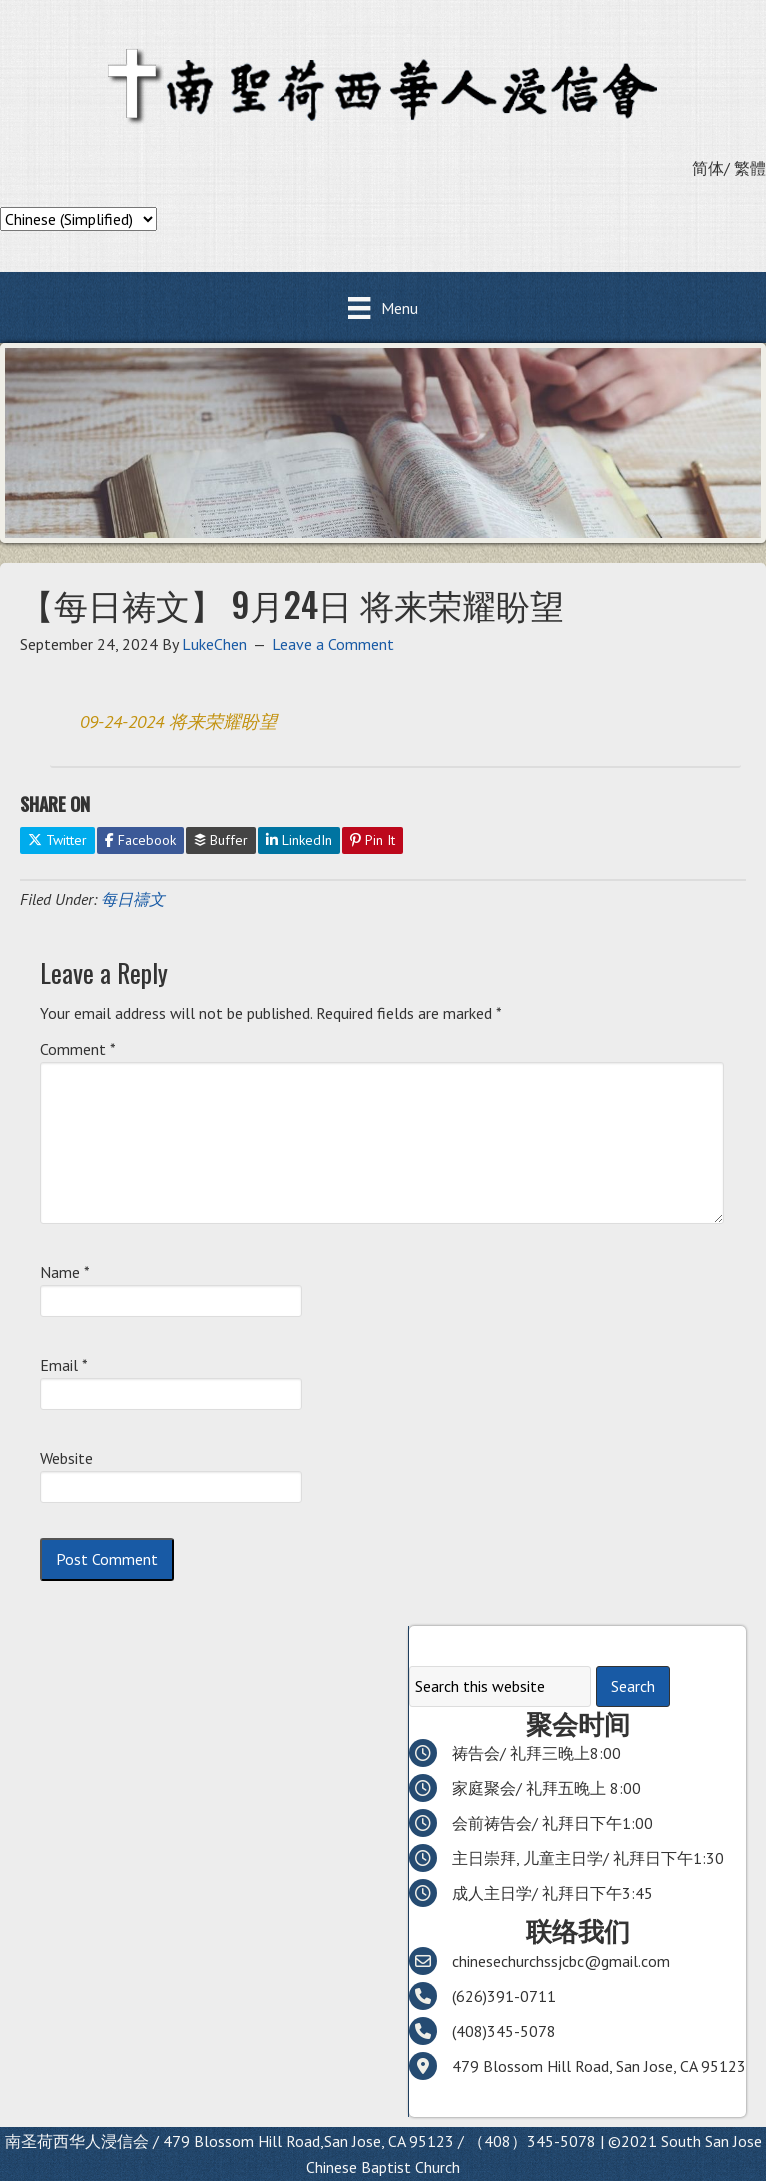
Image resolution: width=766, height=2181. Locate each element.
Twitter (57, 840)
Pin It (372, 840)
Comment (78, 1049)
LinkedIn (299, 840)
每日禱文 (133, 899)
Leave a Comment (333, 644)
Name (65, 1272)
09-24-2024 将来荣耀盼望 (178, 721)
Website (66, 1458)
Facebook (140, 840)
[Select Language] (78, 219)
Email (64, 1365)
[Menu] (382, 307)
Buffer (221, 840)
